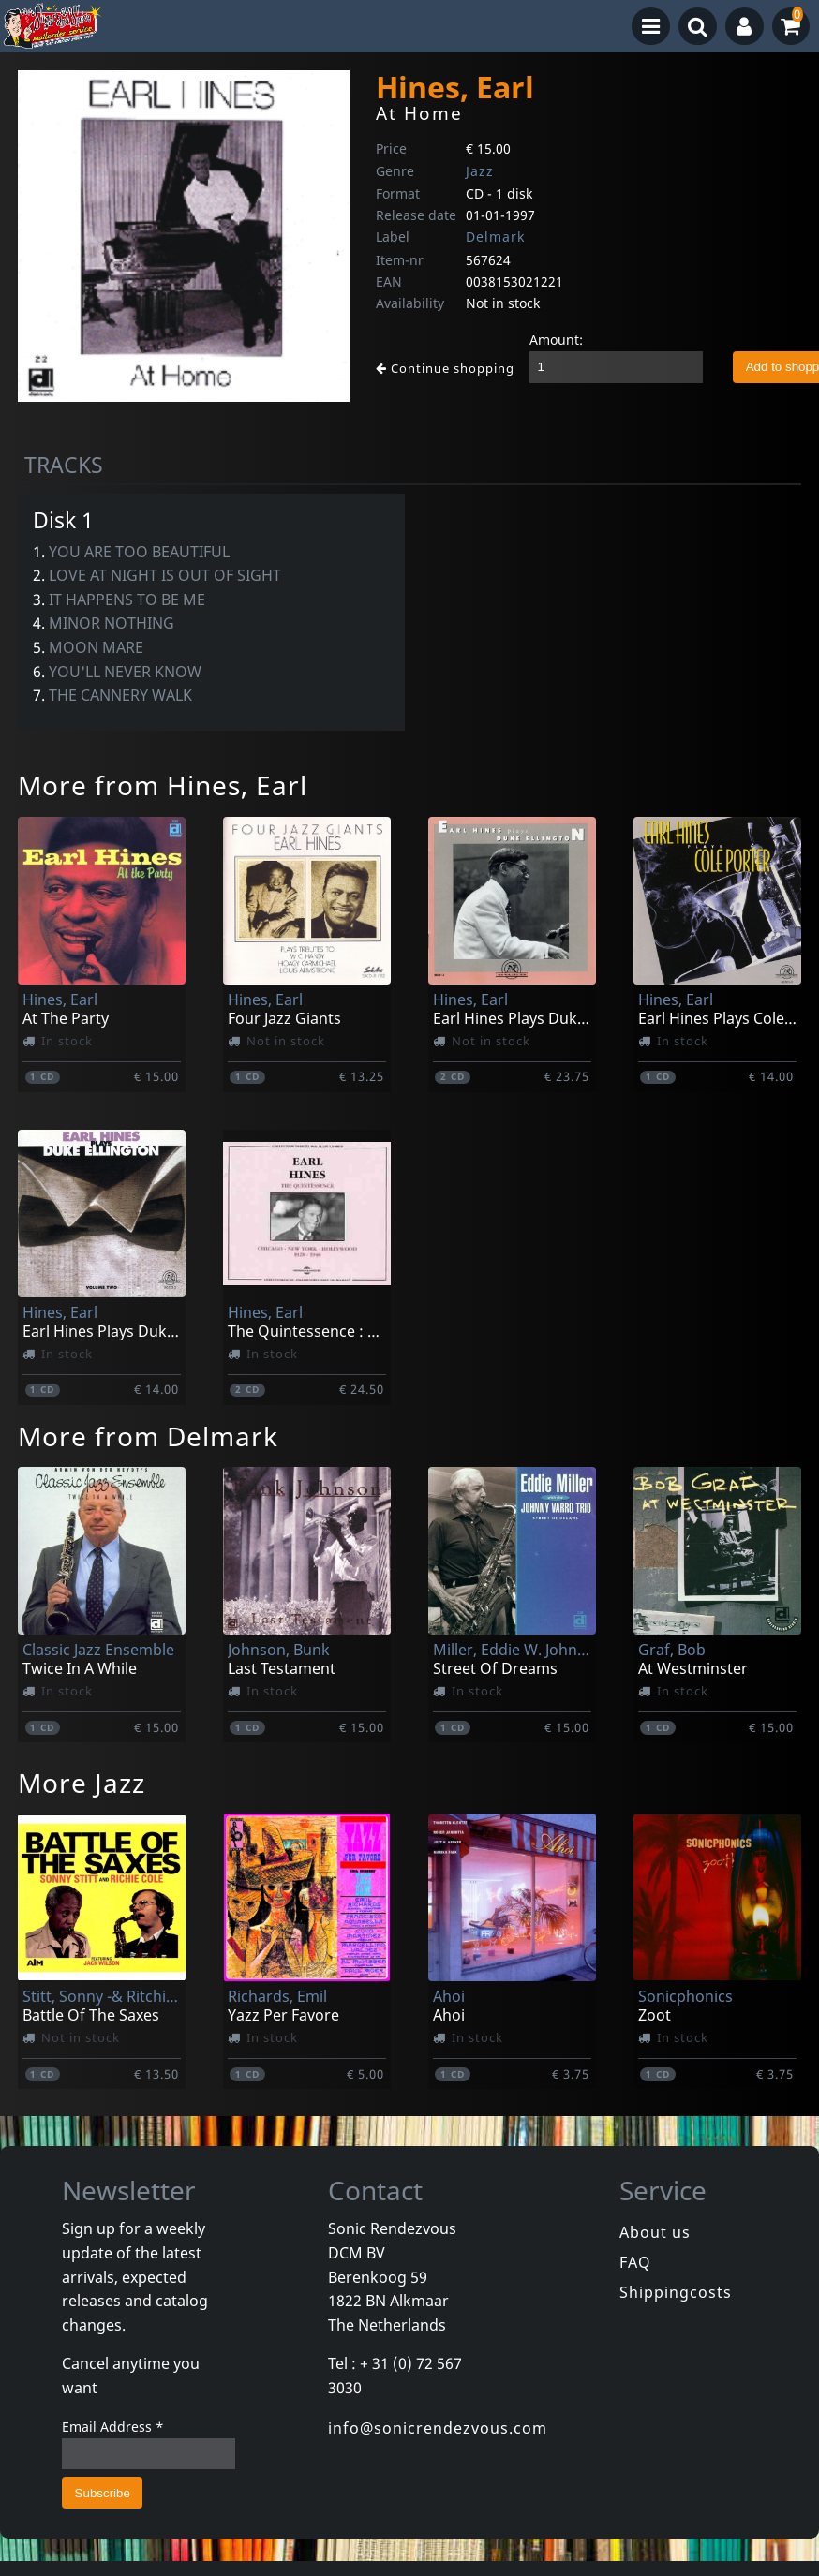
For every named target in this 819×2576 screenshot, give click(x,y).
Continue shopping (445, 368)
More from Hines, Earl (162, 785)
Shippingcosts (675, 2292)
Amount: (556, 339)
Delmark (495, 236)
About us (655, 2232)
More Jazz (81, 1782)
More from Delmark (148, 1436)
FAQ (635, 2262)
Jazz (480, 171)
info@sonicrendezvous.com (437, 2428)
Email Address (113, 2426)
